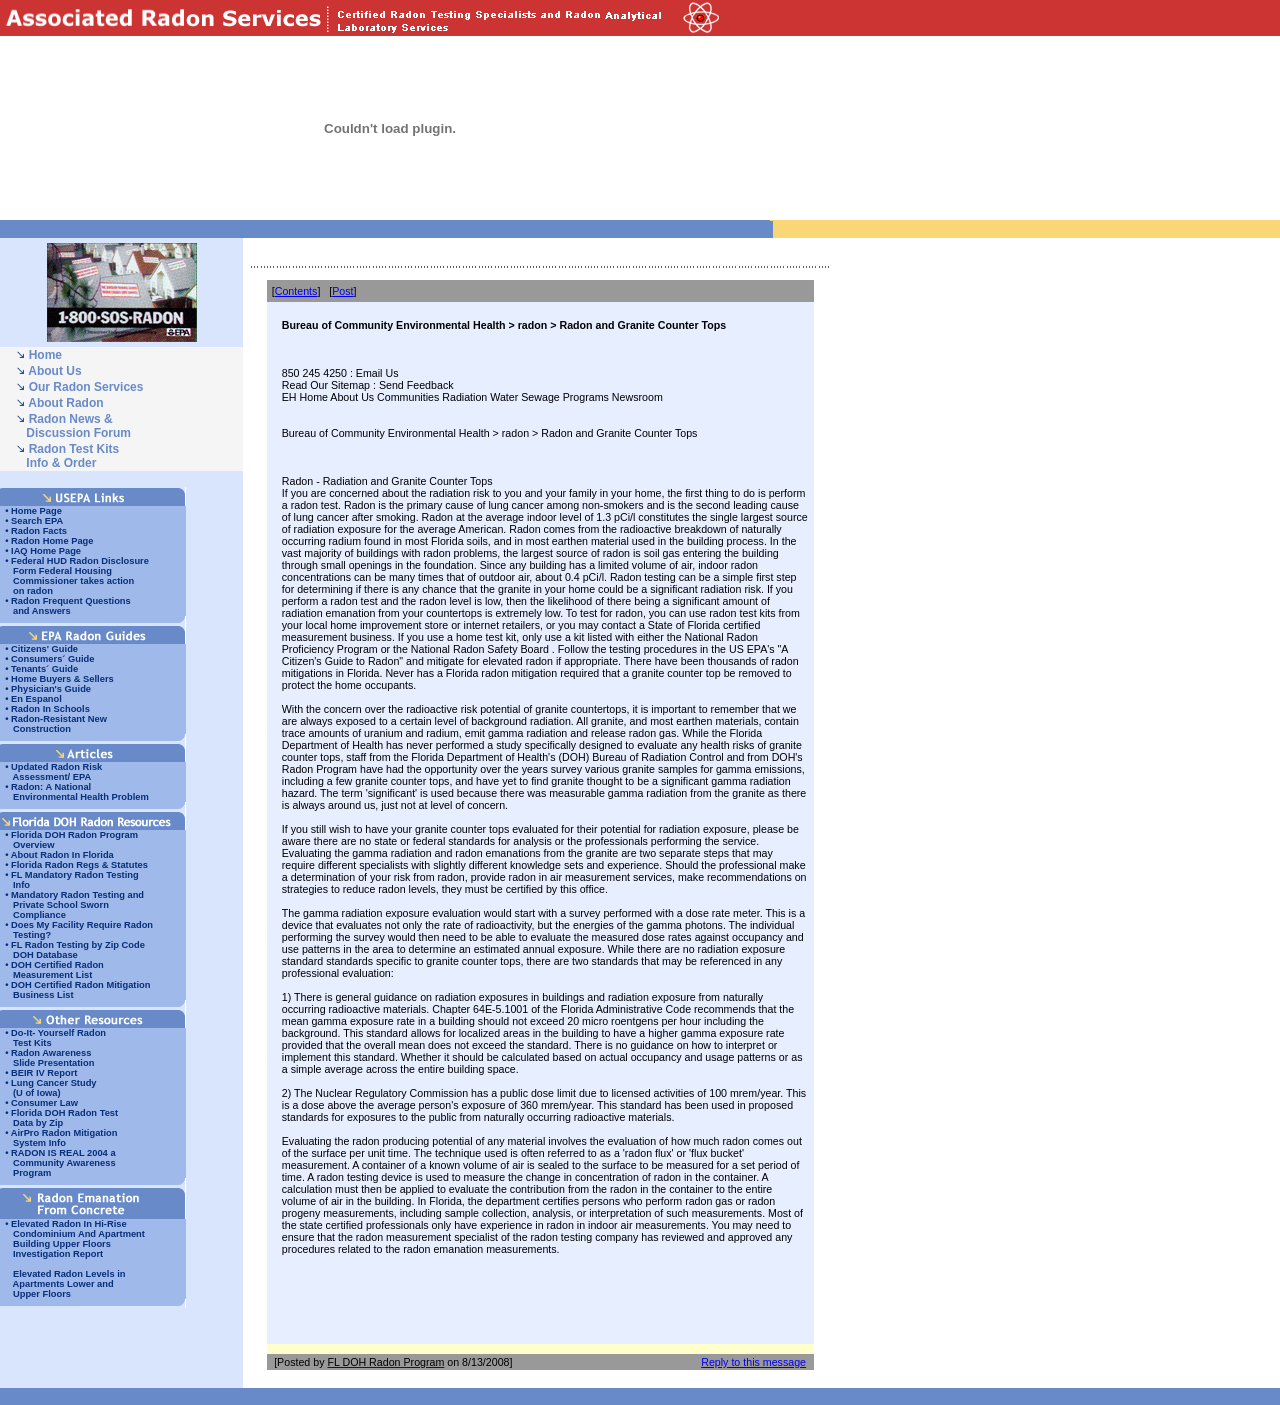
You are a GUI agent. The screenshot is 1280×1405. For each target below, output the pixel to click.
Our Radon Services (86, 387)
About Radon (65, 403)
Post (342, 291)
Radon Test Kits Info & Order (67, 456)
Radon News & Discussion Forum (73, 426)
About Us (54, 371)
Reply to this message (753, 1362)
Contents (296, 291)
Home (45, 355)
